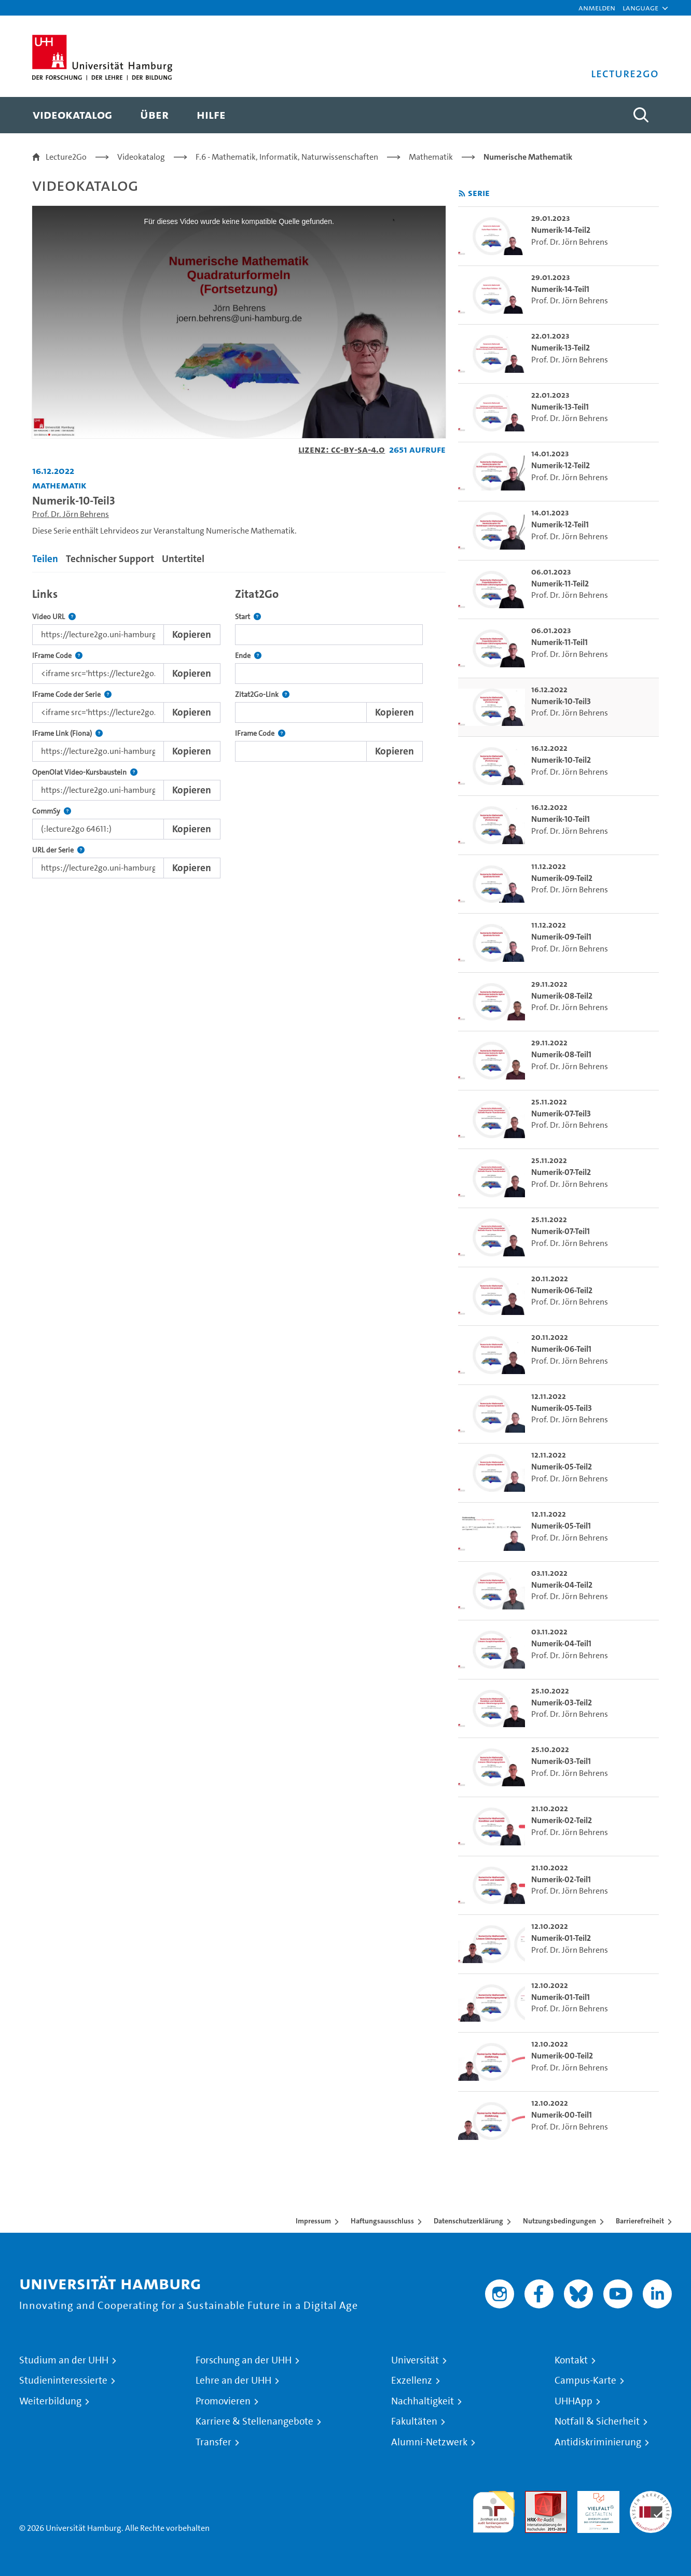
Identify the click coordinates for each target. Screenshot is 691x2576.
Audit (535, 2496)
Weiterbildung (50, 2401)
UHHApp (573, 2401)
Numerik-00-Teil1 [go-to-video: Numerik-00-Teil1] (561, 2114)
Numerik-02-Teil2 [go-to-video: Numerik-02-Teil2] (561, 1820)
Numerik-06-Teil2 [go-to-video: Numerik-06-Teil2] (561, 1290)
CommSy (51, 811)
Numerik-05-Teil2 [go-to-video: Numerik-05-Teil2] (561, 1466)
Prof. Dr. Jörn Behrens (70, 514)
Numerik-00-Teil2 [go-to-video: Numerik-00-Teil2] (562, 2055)
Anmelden (596, 7)
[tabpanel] (239, 730)
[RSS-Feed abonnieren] (462, 194)
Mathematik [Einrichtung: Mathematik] (59, 485)
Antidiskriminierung (598, 2442)
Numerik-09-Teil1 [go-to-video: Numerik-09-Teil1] (561, 936)
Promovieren (223, 2401)
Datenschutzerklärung (468, 2221)
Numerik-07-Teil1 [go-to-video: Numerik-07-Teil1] (560, 1231)
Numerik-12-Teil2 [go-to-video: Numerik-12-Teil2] (560, 465)
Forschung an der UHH (244, 2360)
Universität (415, 2360)
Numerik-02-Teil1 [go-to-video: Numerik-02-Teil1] (561, 1879)
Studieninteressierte (63, 2380)
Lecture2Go (66, 156)
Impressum (313, 2221)
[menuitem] (72, 115)
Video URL (54, 616)
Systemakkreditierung (651, 2496)
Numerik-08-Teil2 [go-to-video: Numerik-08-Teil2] (561, 995)
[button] (640, 8)
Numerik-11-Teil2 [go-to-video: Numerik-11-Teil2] (560, 583)
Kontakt (571, 2360)
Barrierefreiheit (640, 2221)
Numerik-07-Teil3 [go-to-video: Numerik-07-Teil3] (561, 1113)
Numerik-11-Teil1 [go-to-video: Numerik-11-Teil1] (559, 642)
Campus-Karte (585, 2380)
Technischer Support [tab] (110, 559)
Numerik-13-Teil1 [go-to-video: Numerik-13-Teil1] (560, 406)
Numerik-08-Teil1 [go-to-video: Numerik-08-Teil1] (561, 1054)
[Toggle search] (641, 115)
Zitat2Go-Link (262, 694)
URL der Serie (58, 850)
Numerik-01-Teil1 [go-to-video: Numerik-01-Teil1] (560, 1997)
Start (248, 616)
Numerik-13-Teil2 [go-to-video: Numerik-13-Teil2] (560, 347)
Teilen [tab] (45, 559)
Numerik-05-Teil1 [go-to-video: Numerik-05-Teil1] (561, 1525)
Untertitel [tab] (183, 559)
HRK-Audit (595, 2496)
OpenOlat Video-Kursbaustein (84, 772)
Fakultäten (414, 2421)
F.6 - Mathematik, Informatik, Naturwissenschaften (287, 156)
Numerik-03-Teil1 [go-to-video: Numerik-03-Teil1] (561, 1761)
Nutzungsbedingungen (559, 2221)
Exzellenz (411, 2380)
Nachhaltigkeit (422, 2401)
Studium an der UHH (63, 2360)
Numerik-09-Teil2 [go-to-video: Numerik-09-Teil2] (561, 878)
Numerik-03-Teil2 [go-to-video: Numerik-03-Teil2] (561, 1702)
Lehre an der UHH (233, 2380)
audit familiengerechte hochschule (494, 2509)
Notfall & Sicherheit (597, 2421)
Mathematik (431, 156)
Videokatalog (141, 156)
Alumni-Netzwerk (429, 2442)
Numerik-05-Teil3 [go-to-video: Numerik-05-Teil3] (561, 1408)
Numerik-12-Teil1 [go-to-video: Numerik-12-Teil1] (560, 524)
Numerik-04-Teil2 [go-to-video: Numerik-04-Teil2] (561, 1584)
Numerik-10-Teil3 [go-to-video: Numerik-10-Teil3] (561, 701)
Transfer (213, 2442)
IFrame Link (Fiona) (67, 733)
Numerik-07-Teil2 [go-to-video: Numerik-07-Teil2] (561, 1172)
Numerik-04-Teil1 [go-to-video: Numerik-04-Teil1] (561, 1643)
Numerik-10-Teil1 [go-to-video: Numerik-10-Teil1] (560, 819)
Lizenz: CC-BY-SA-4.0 (341, 449)
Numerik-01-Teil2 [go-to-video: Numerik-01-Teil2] (561, 1938)
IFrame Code (57, 655)
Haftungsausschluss (382, 2221)
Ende (248, 655)
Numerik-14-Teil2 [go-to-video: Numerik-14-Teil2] (560, 230)
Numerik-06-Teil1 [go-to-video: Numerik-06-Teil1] (561, 1348)
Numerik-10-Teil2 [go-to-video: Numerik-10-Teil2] (561, 759)
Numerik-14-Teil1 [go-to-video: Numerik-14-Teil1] (560, 289)
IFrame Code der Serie (72, 694)
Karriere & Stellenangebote (254, 2421)
